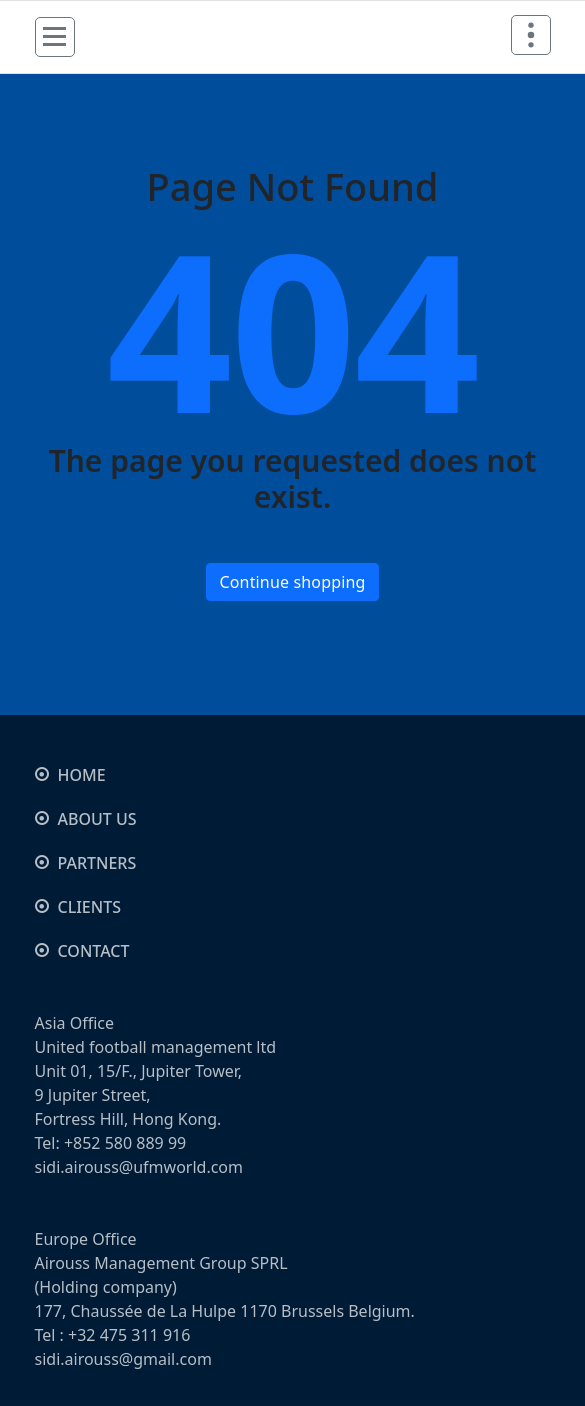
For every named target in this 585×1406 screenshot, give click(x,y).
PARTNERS (97, 863)
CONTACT (94, 951)
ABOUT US (97, 819)
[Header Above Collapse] (531, 35)
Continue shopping (292, 582)
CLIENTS (90, 907)
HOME (82, 775)
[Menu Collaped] (55, 37)
